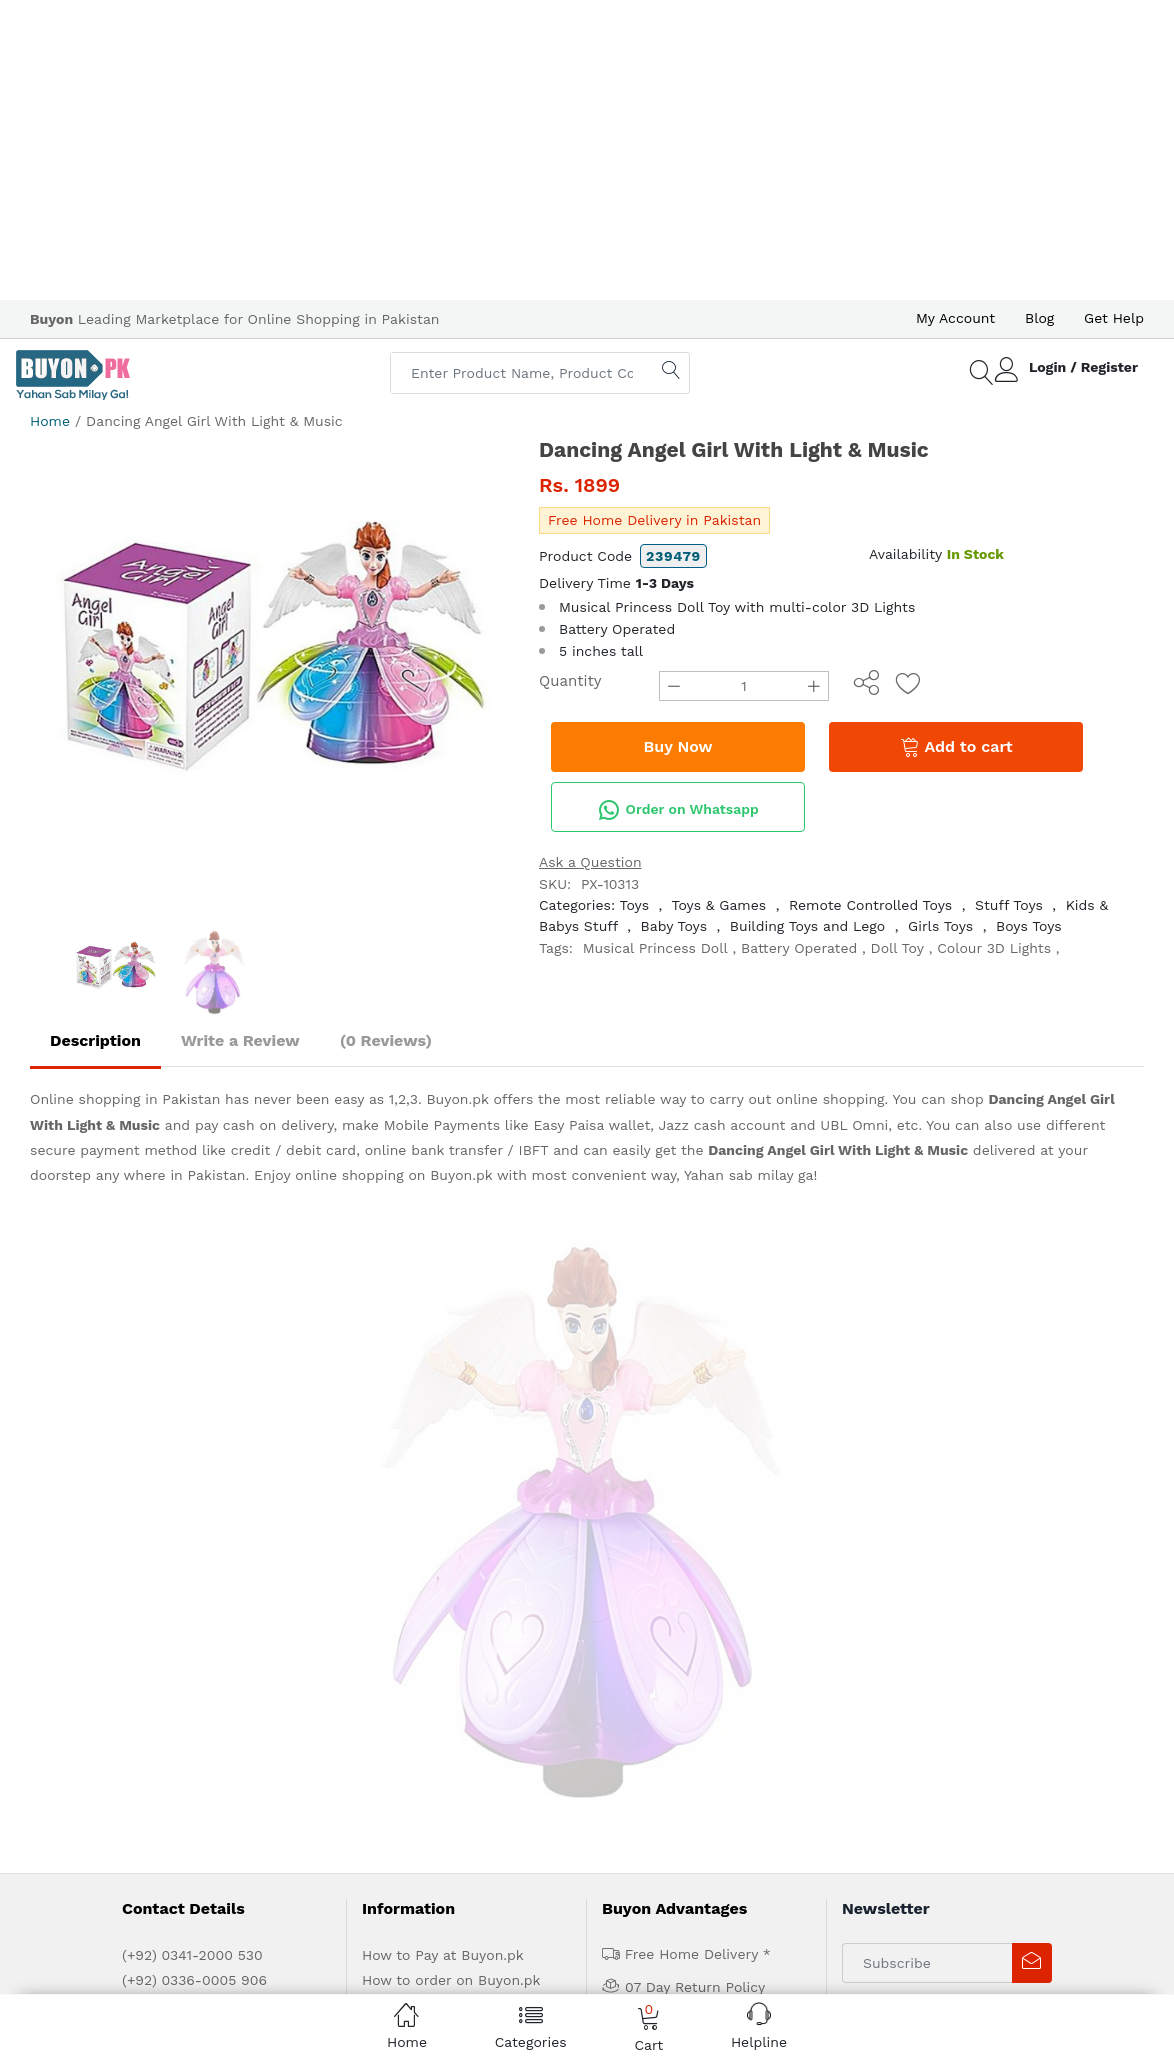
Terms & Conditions (428, 1430)
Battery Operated (799, 948)
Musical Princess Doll (655, 948)
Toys (635, 905)
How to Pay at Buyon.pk (443, 1355)
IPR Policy (395, 1455)
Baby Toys (674, 926)
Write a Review (240, 1040)
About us (202, 1549)
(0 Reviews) (386, 1040)
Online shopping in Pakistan (125, 1099)
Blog (1039, 318)
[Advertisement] (587, 150)
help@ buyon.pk (177, 1405)
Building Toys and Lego (807, 926)
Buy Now (678, 746)
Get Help (1114, 318)
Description (95, 1040)
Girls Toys (940, 926)
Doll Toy (897, 948)
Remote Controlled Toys (870, 905)
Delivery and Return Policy (451, 1480)
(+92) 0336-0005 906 (194, 1380)
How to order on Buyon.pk (451, 1380)
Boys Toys (1029, 926)
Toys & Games (718, 905)
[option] (269, 676)
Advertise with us (295, 1549)
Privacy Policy (408, 1405)
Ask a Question (590, 862)
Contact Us (459, 1549)
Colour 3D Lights (994, 948)
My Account (955, 318)
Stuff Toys (1009, 905)
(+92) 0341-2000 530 (192, 1355)
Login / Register (1083, 367)
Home (50, 421)
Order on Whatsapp (678, 810)
